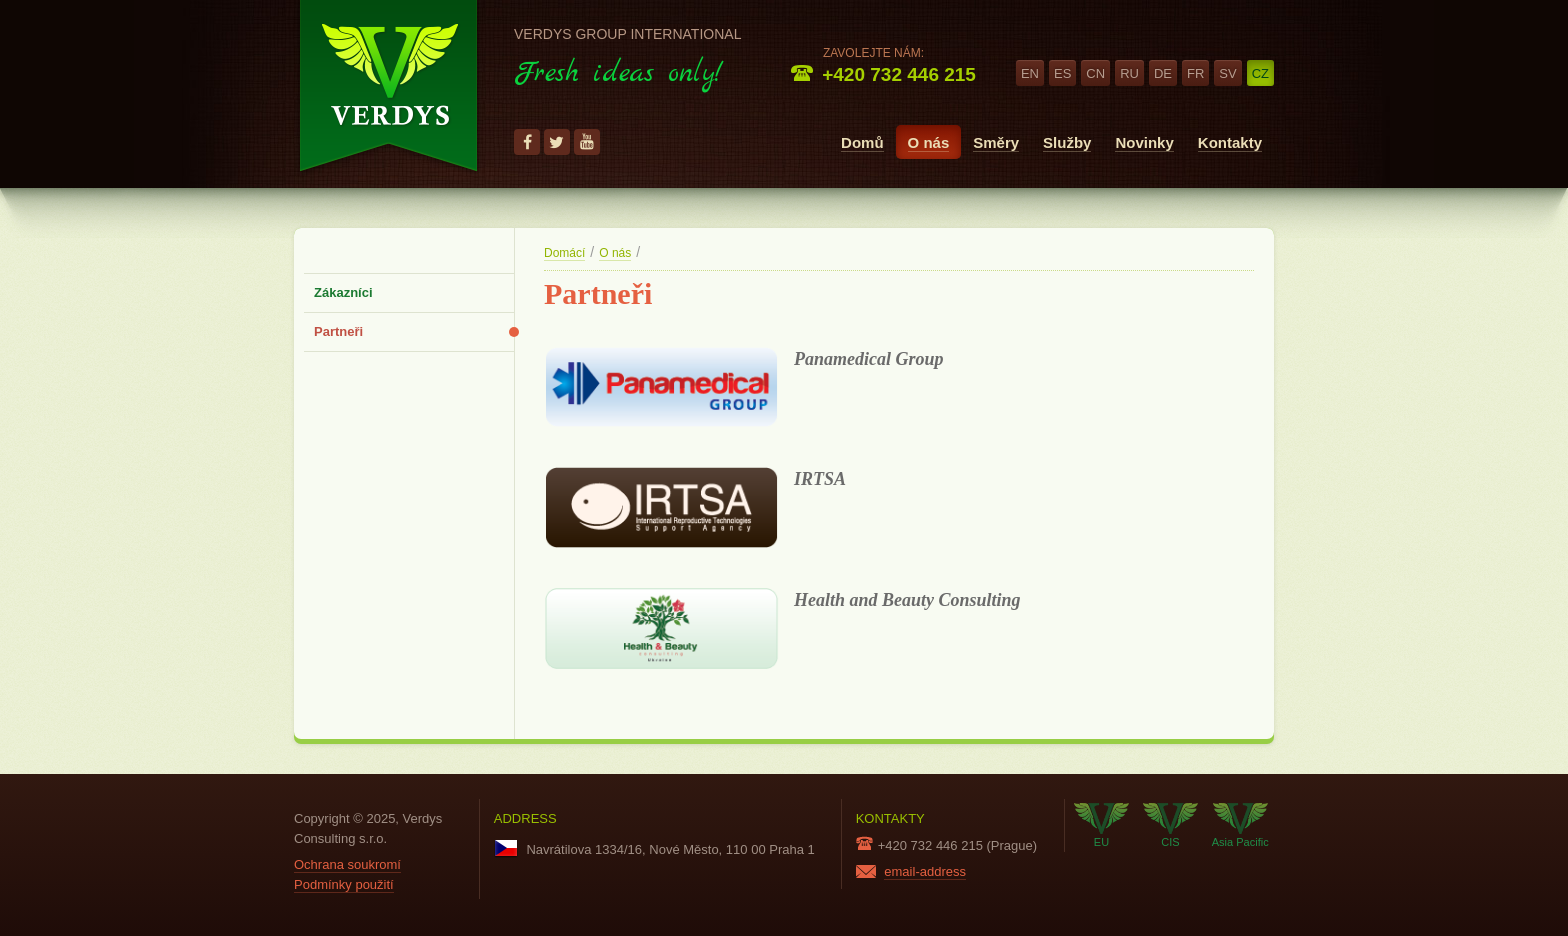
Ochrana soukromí (347, 864)
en (1030, 73)
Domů (862, 142)
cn (1095, 73)
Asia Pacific (1240, 825)
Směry (996, 142)
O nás (929, 142)
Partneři (338, 331)
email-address (925, 871)
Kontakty (1230, 142)
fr (1195, 73)
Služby (1067, 142)
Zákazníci (343, 292)
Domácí (564, 253)
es (1062, 73)
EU (1101, 825)
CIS (1170, 825)
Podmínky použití (344, 884)
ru (1129, 73)
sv (1227, 73)
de (1163, 73)
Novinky (1144, 142)
